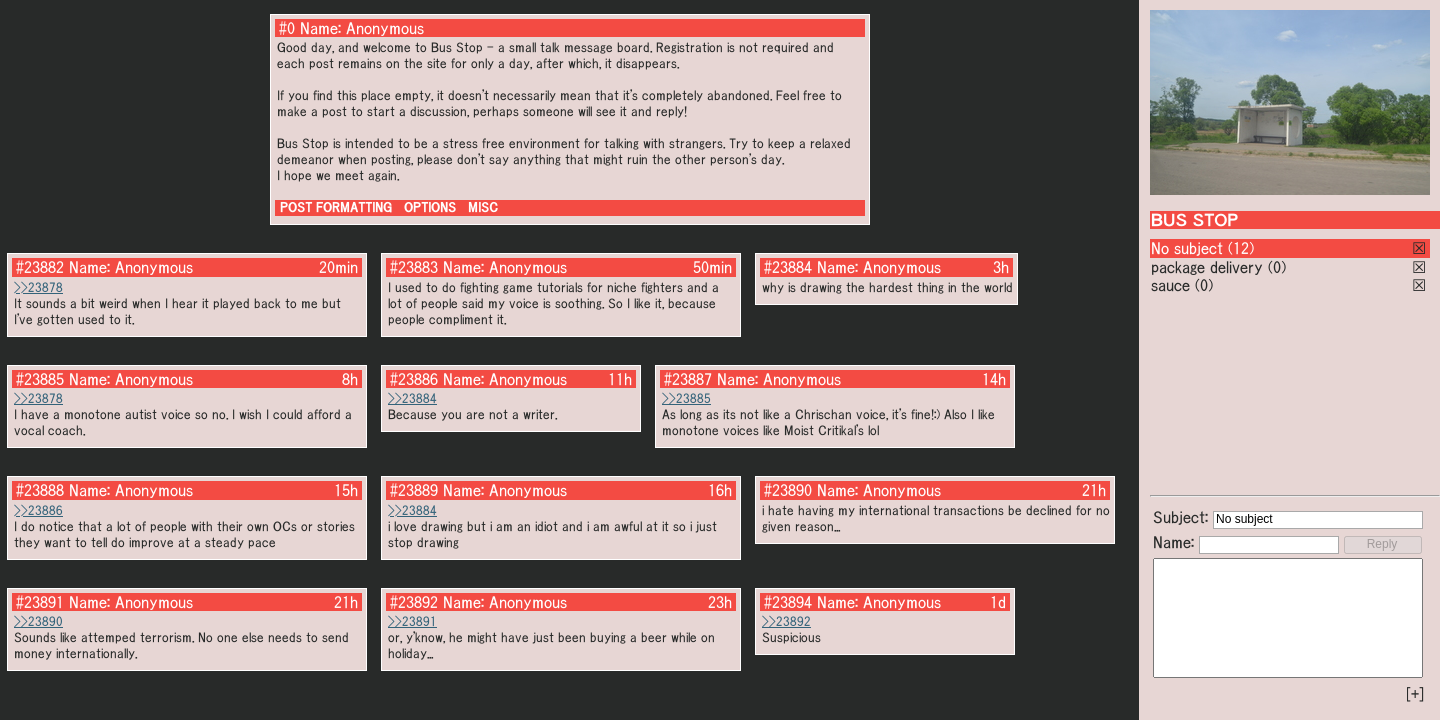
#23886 (414, 379)
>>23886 (38, 510)
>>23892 (786, 621)
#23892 (414, 602)
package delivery (1207, 267)
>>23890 (38, 621)
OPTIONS (430, 207)
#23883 (414, 267)
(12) (1241, 248)
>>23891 (412, 621)
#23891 (40, 602)
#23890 (788, 490)
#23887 (688, 379)
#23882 (40, 267)
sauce (1170, 285)
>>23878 (38, 287)
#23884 (788, 267)
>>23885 (686, 398)
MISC (483, 207)
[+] (1415, 694)
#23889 (414, 490)
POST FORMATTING (336, 207)
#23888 (40, 490)
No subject (1189, 248)
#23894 (788, 602)
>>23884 (412, 398)
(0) (1277, 267)
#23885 (40, 379)
